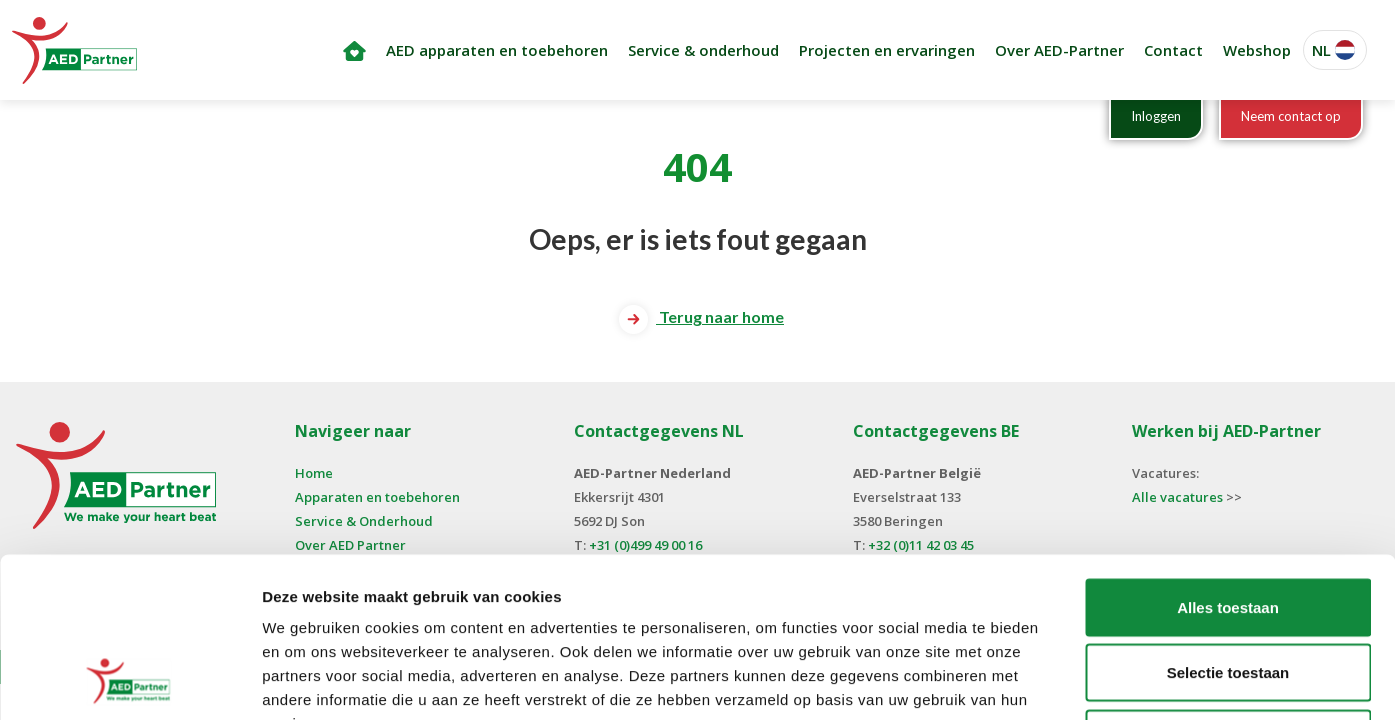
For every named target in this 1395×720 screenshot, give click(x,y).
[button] (1335, 50)
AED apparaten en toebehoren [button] (497, 50)
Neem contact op (1291, 116)
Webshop (1257, 50)
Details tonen (1080, 680)
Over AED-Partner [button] (1059, 50)
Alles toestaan (1228, 457)
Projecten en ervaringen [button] (887, 50)
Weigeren (1227, 588)
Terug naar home (701, 316)
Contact (1173, 50)
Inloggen (1156, 116)
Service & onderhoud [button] (703, 50)
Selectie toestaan (1228, 523)
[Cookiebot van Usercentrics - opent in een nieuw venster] (129, 681)
